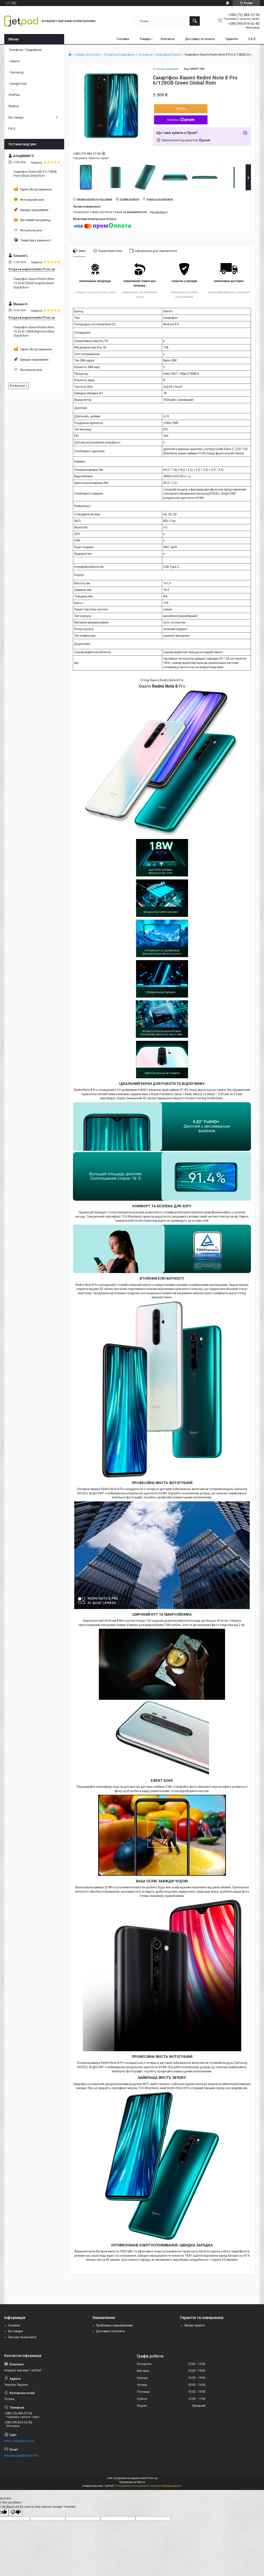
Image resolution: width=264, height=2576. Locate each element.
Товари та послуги (87, 54)
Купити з (180, 120)
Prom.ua (152, 2478)
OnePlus (14, 95)
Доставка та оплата (200, 39)
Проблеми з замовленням (114, 2325)
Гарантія (231, 39)
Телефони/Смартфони (119, 54)
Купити (181, 108)
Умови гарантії (194, 2325)
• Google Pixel (18, 83)
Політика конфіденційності (165, 2485)
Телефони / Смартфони (25, 50)
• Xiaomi (14, 61)
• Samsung (16, 72)
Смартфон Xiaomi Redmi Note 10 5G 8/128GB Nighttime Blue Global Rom (33, 331)
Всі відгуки (17, 385)
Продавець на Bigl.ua (132, 2482)
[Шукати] (195, 21)
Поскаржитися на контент (131, 2485)
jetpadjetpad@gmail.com (21, 2455)
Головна (123, 39)
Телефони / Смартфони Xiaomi (159, 54)
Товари (145, 39)
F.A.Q (251, 39)
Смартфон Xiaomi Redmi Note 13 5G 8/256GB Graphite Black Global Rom (33, 283)
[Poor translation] (15, 2512)
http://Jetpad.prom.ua (19, 2441)
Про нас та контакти (22, 2337)
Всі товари (16, 117)
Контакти (167, 39)
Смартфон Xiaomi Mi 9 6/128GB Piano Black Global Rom (35, 174)
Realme (14, 106)
